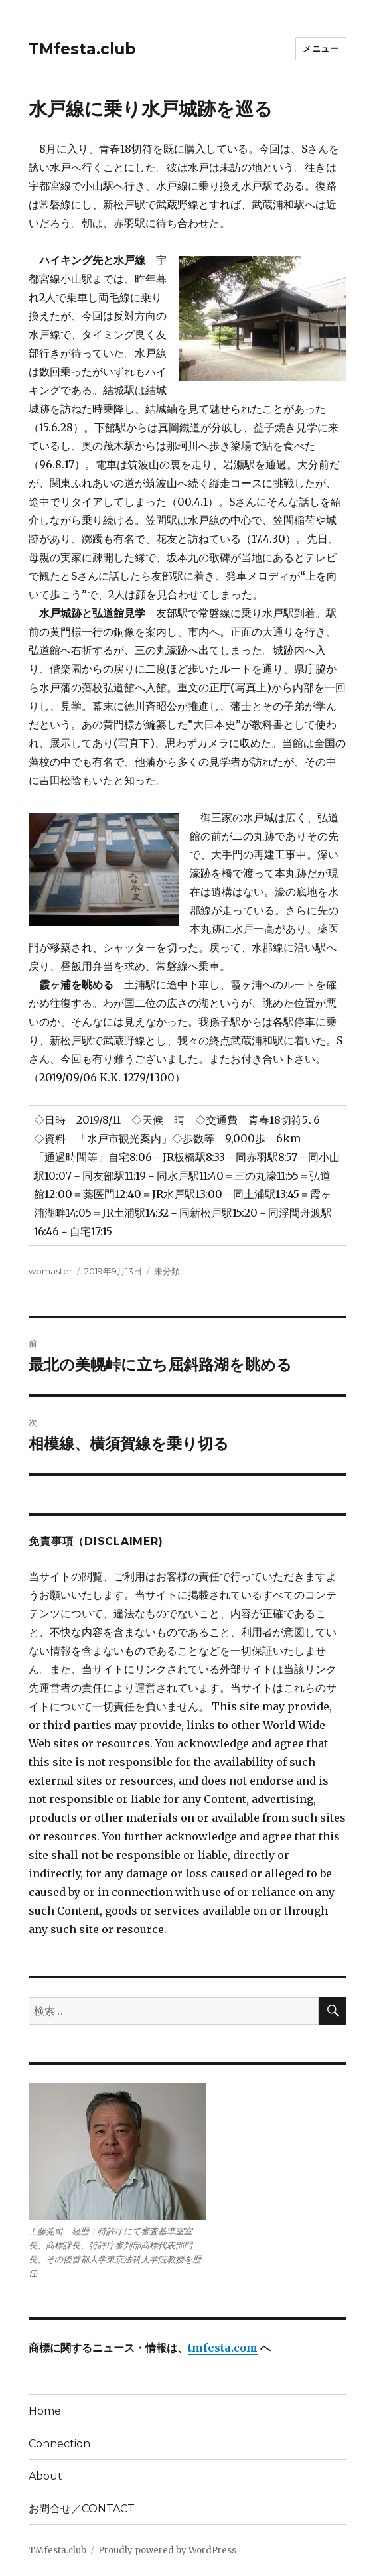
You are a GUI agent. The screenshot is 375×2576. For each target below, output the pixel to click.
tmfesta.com (223, 2347)
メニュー (320, 48)
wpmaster (50, 1271)
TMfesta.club (82, 49)
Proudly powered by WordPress (167, 2550)
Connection (59, 2443)
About (45, 2476)
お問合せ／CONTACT (82, 2508)
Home (45, 2411)
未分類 (167, 1271)
